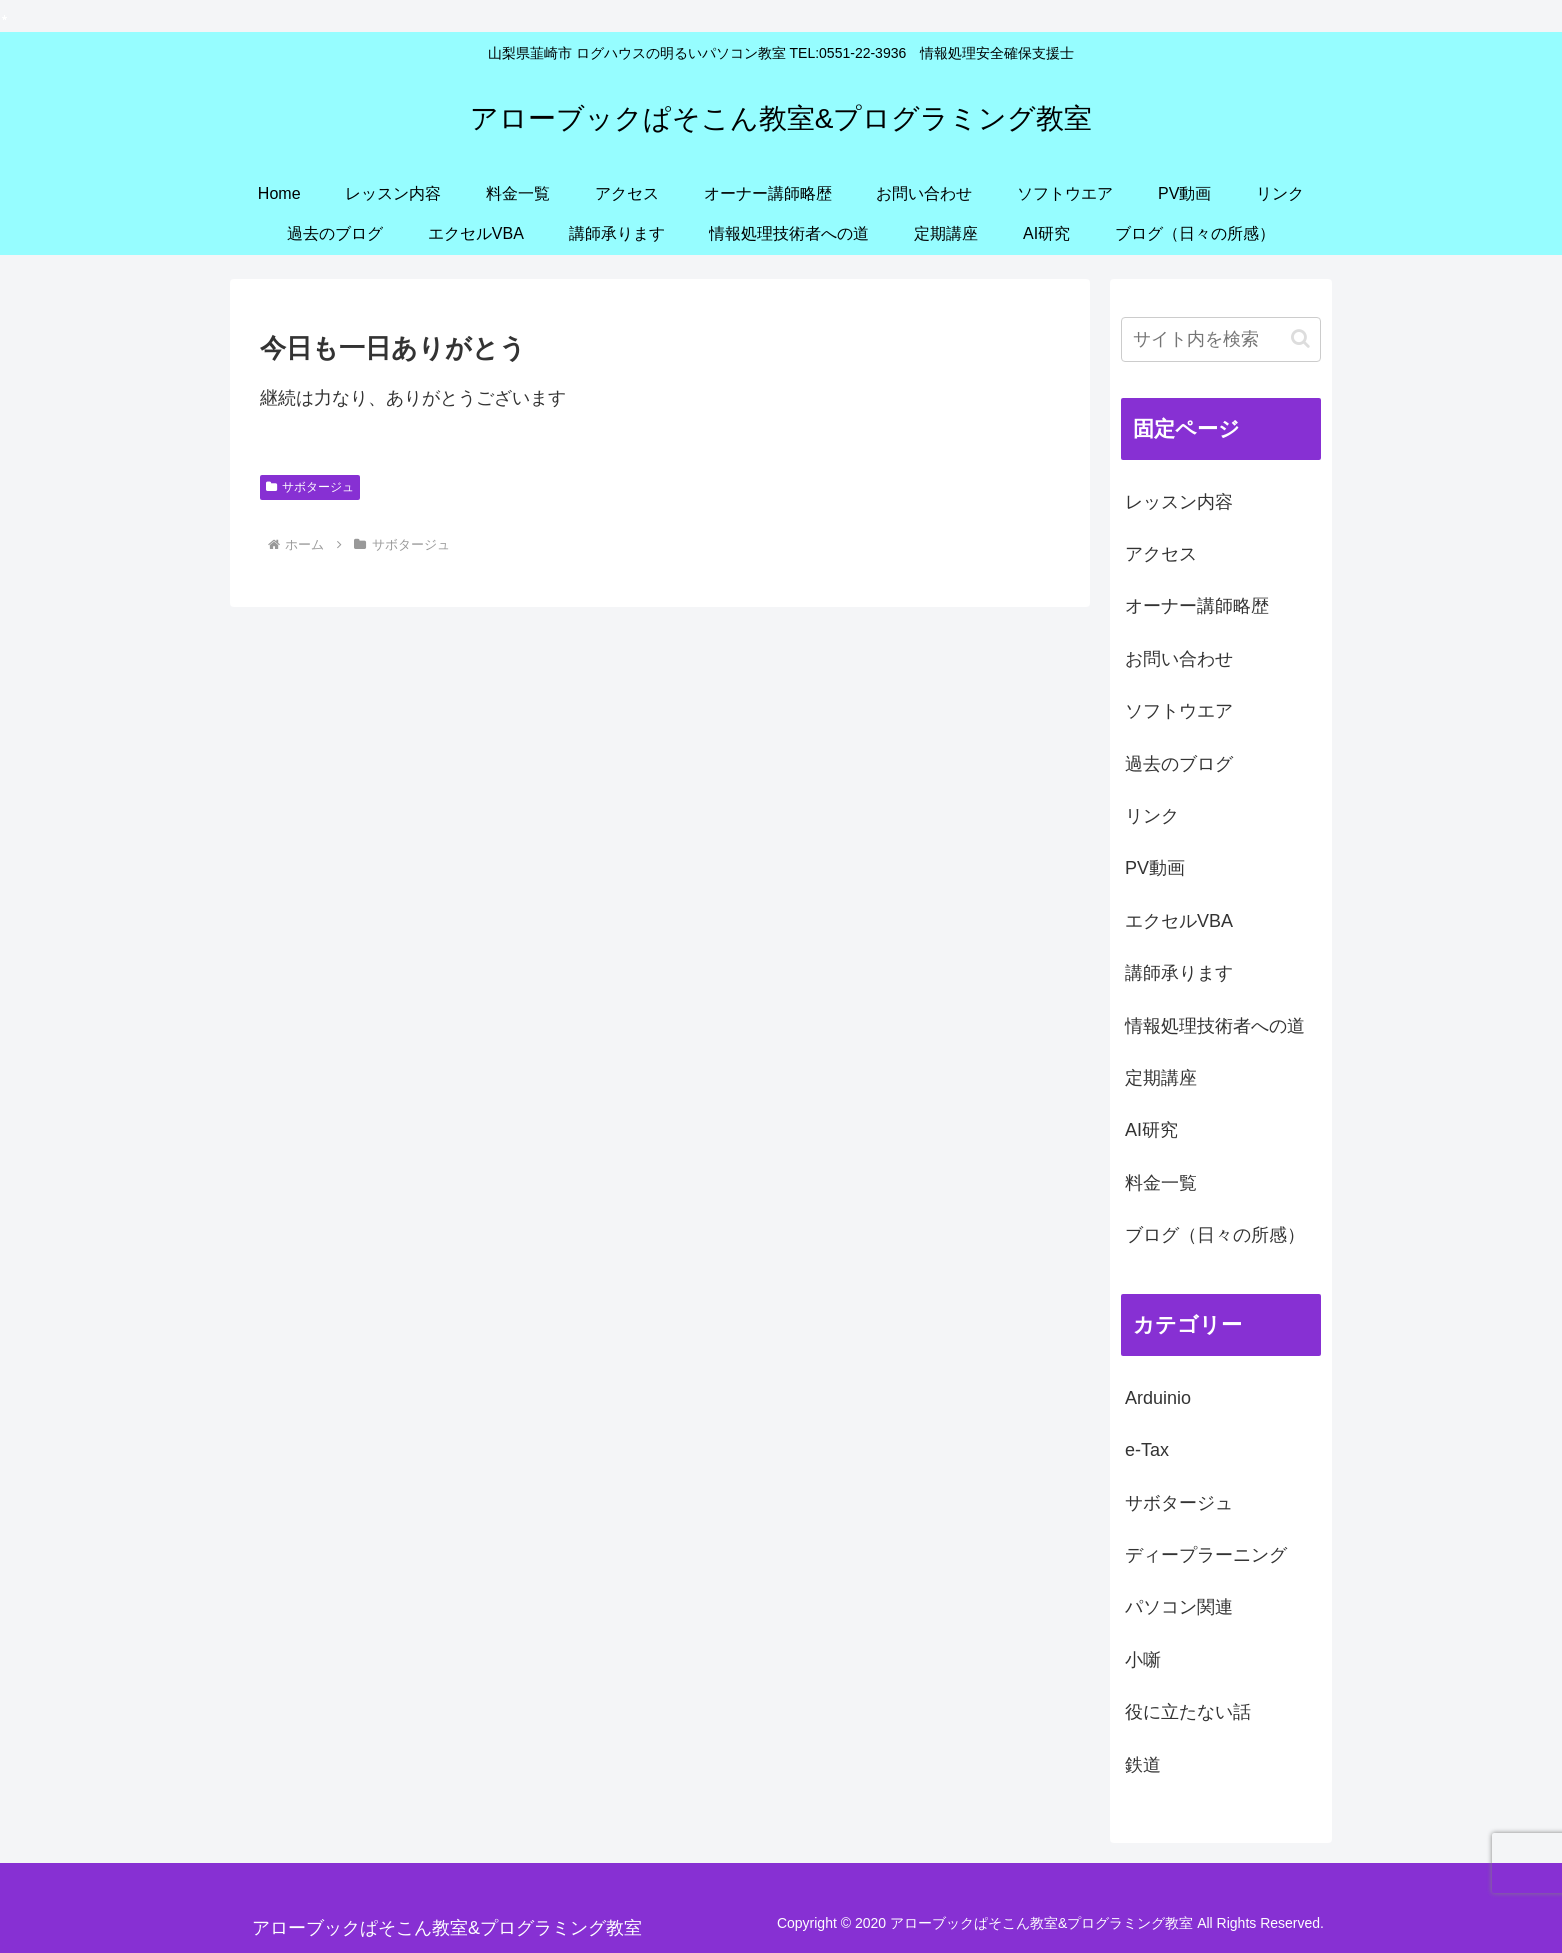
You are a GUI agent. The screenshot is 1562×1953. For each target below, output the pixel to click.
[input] (1221, 339)
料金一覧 (1161, 1183)
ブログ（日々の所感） (1215, 1235)
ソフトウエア (1179, 711)
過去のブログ (1179, 764)
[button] (1300, 338)
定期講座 (1161, 1078)
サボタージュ (310, 487)
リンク (1152, 816)
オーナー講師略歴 (1197, 606)
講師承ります (1179, 973)
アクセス (1161, 554)
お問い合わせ (1179, 659)
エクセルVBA (1179, 921)
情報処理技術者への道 (1215, 1026)
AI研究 (1151, 1130)
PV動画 (1155, 868)
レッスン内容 (1179, 502)
